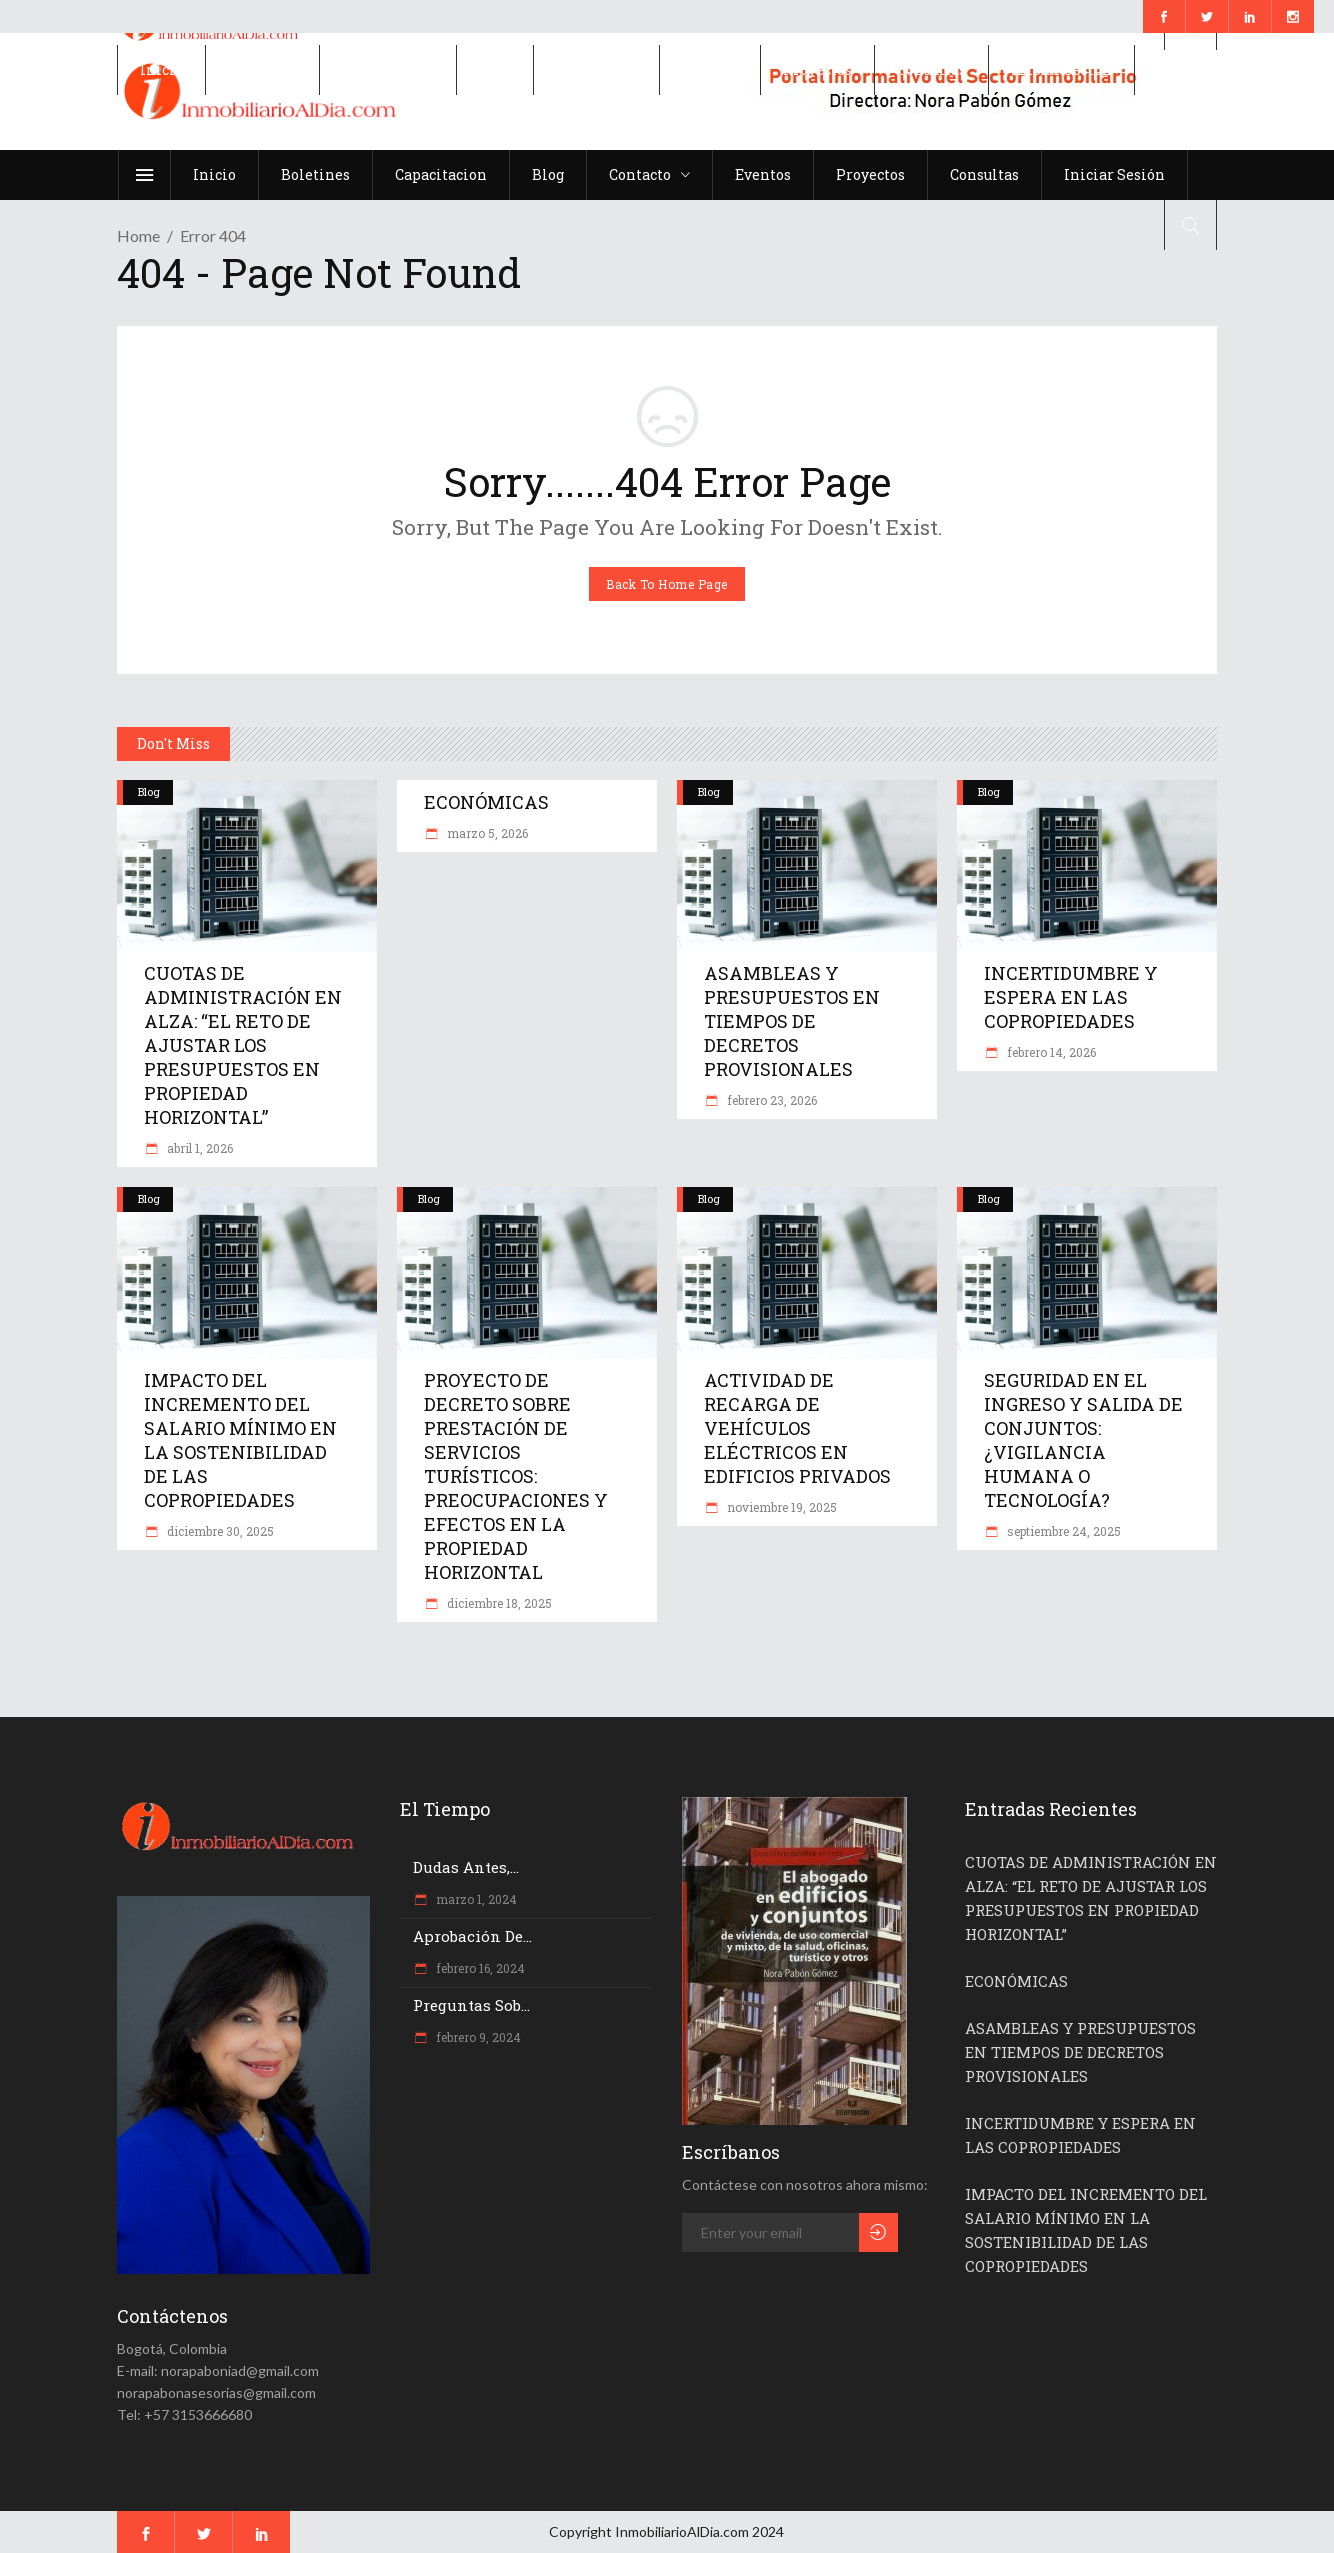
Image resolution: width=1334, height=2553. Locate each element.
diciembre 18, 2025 (498, 1603)
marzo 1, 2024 (475, 1899)
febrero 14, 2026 (1050, 1052)
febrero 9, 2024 (477, 2037)
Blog (149, 791)
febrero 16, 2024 (479, 1968)
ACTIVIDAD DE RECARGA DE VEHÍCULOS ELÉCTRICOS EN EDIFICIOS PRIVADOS (797, 1428)
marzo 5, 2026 (486, 833)
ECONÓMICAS (486, 802)
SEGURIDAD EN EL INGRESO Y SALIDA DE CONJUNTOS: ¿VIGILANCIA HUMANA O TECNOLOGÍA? (1083, 1440)
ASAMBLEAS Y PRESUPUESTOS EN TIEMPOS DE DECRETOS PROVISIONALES (792, 1021)
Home (138, 235)
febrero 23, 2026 (770, 1100)
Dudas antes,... (466, 1867)
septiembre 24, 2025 (1062, 1531)
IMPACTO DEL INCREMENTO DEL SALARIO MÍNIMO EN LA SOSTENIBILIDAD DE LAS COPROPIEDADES (240, 1440)
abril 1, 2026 (198, 1148)
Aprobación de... (472, 1936)
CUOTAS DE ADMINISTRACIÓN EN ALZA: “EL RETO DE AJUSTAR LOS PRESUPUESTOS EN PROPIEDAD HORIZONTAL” (243, 1045)
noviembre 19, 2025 (780, 1507)
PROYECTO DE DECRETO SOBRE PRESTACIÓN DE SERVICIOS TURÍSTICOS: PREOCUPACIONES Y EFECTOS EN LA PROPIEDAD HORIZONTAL (516, 1476)
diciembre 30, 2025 (219, 1531)
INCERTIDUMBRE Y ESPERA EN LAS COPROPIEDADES (1071, 997)
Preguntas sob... (471, 2005)
